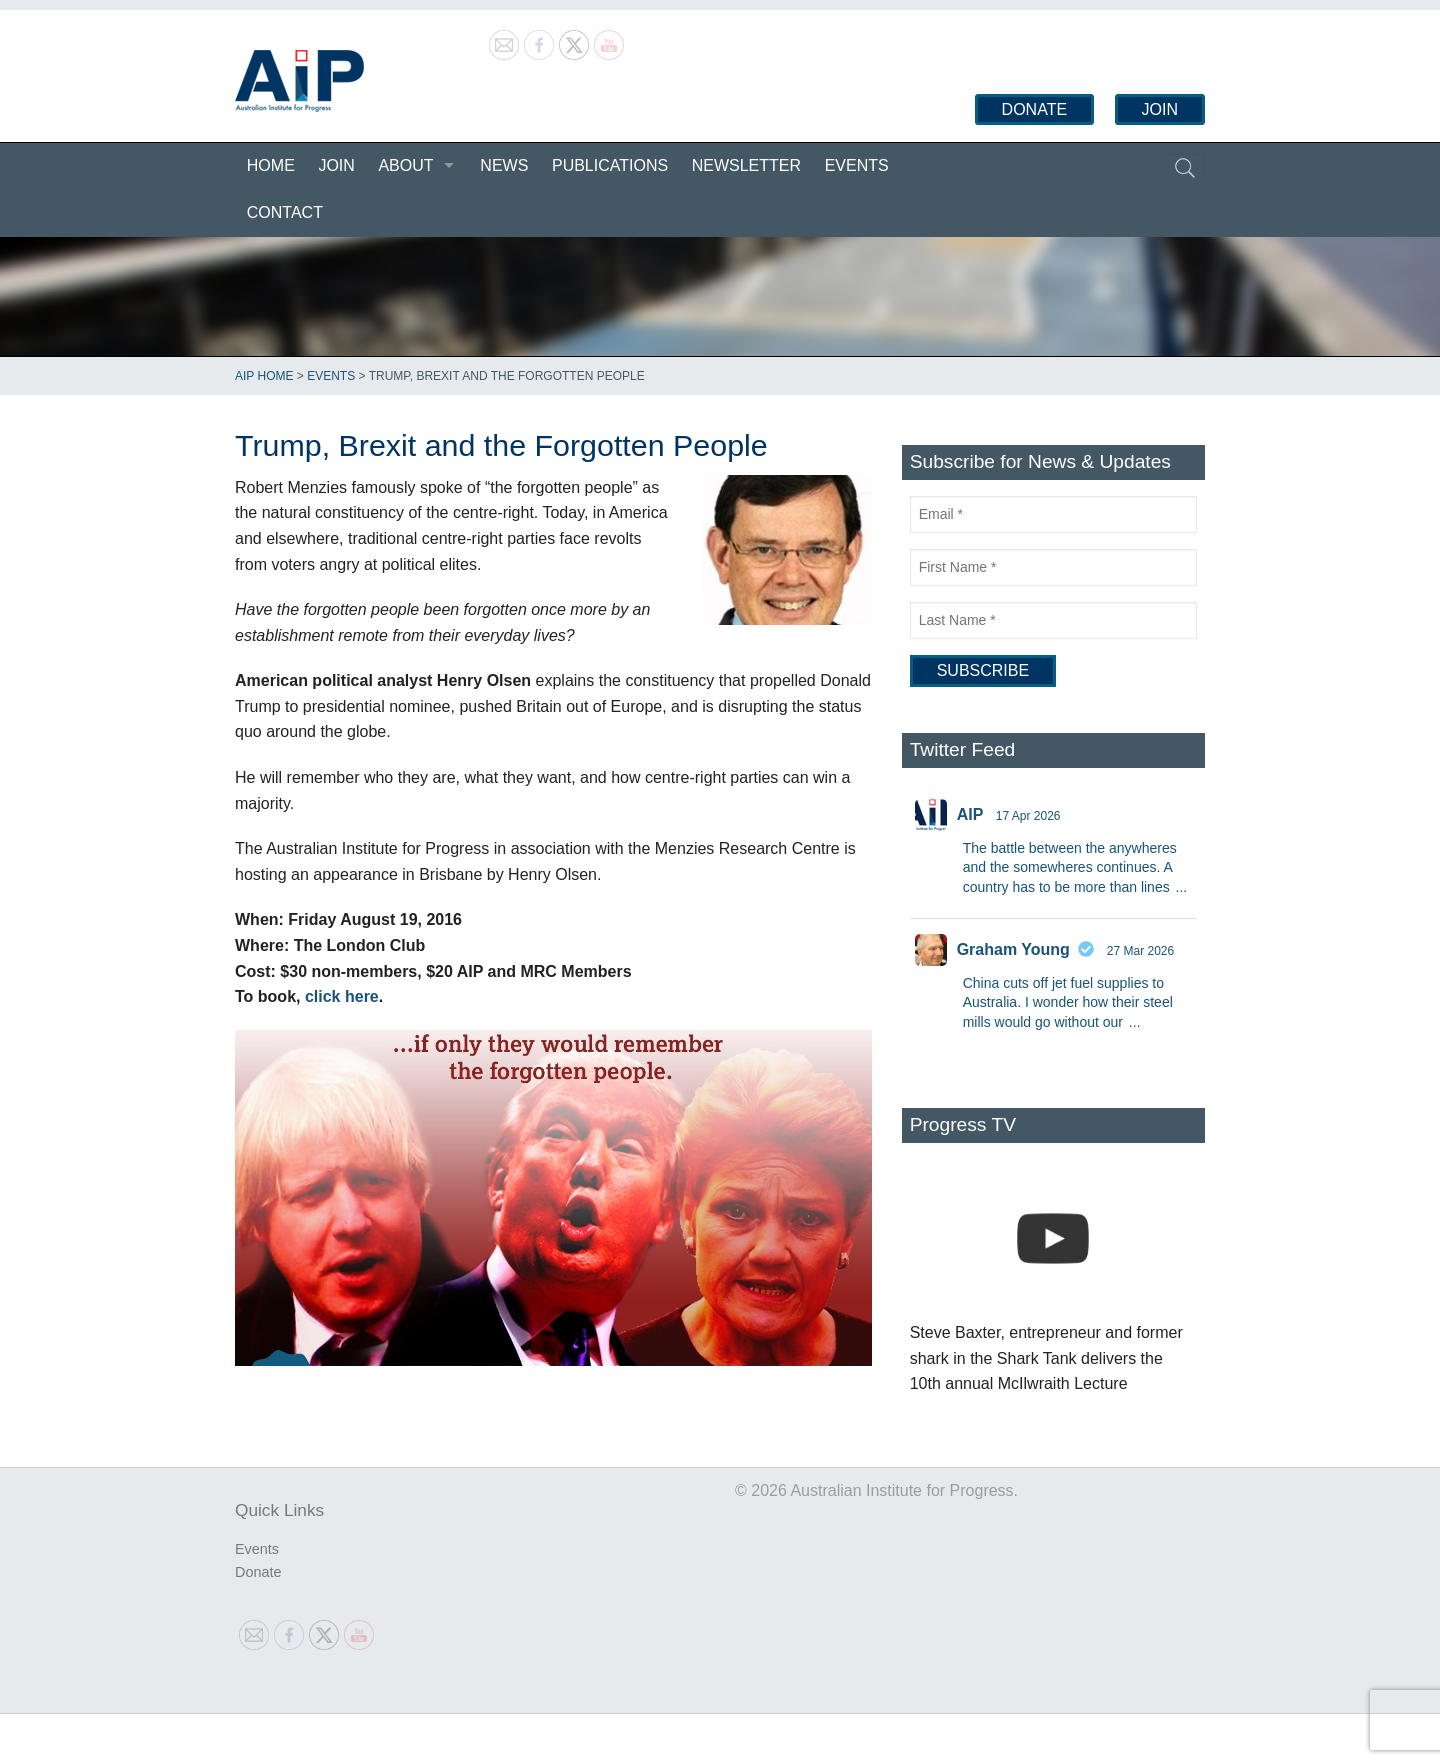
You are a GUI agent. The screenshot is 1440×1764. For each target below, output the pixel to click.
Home (271, 165)
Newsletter (746, 165)
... (1182, 887)
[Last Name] (1053, 620)
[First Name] (1053, 567)
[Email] (1053, 514)
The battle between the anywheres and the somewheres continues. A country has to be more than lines (1070, 867)
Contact (285, 212)
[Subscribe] (983, 671)
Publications (610, 165)
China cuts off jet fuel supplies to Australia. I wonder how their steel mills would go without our (1068, 1002)
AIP (970, 814)
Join (1160, 109)
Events (857, 165)
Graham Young (1013, 949)
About (405, 165)
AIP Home (264, 376)
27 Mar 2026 (1140, 951)
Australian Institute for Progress (299, 81)
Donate (1034, 109)
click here (342, 996)
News (504, 165)
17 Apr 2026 (1028, 816)
